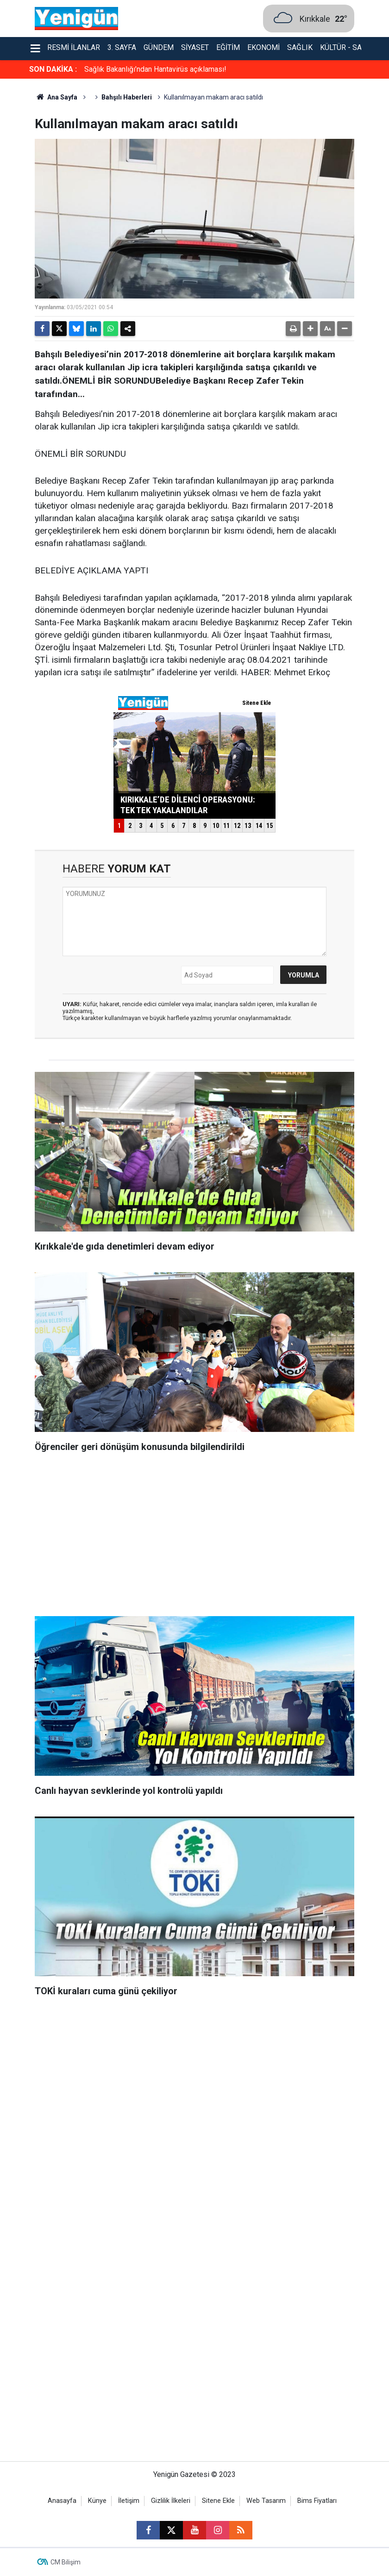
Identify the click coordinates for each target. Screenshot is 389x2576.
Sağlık (300, 47)
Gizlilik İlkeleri (170, 2501)
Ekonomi (263, 47)
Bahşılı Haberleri (126, 97)
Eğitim (228, 47)
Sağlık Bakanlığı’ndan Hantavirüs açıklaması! (155, 69)
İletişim (128, 2501)
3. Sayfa (121, 47)
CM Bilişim (65, 2562)
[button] (310, 328)
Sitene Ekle (218, 2501)
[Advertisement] (194, 1537)
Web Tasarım (266, 2501)
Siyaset (195, 47)
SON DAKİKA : (53, 69)
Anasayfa (62, 2501)
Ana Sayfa (56, 97)
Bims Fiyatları (317, 2501)
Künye (97, 2501)
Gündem (159, 47)
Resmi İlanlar (73, 47)
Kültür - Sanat (347, 47)
